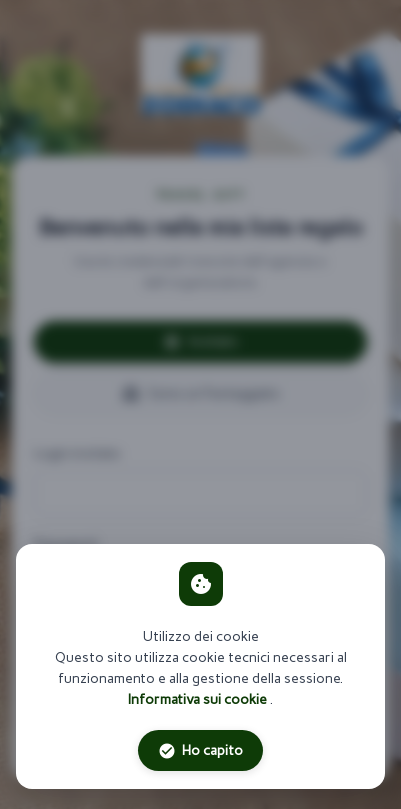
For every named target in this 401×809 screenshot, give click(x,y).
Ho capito (200, 751)
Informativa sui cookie (199, 699)
